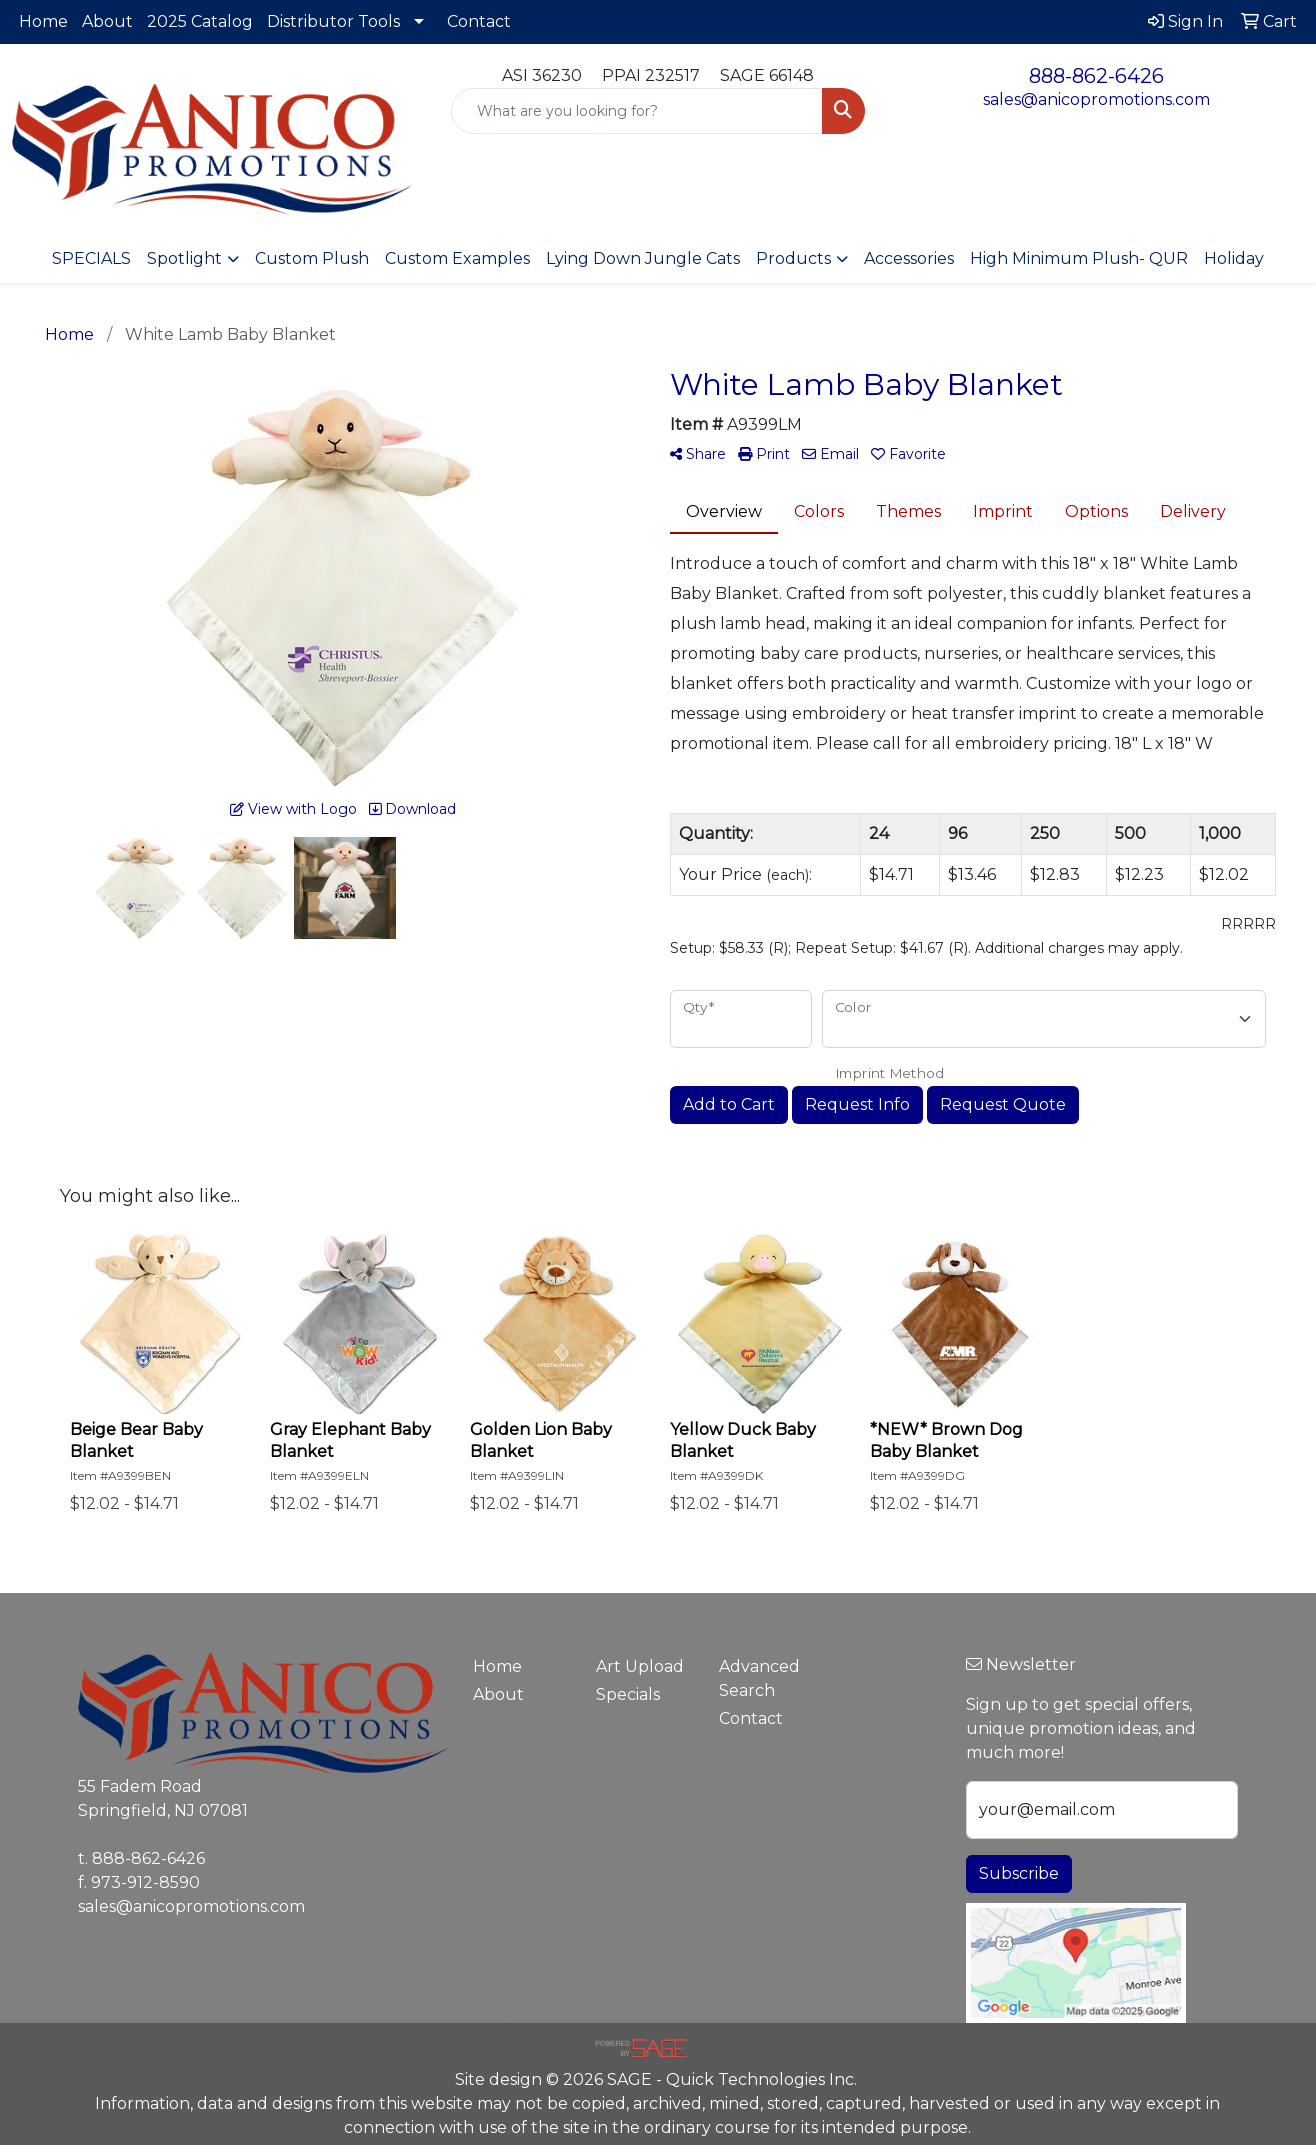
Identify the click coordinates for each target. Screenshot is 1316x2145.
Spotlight (184, 258)
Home (43, 21)
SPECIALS (91, 258)
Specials (628, 1694)
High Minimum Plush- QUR (1079, 258)
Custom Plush (312, 258)
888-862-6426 (1096, 76)
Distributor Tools (333, 21)
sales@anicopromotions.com (1096, 99)
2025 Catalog (200, 21)
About (107, 21)
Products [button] (793, 258)
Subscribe (1019, 1873)
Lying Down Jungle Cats (643, 258)
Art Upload (640, 1666)
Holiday (1234, 258)
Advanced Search (759, 1678)
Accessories (909, 258)
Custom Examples (457, 258)
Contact (479, 21)
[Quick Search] (637, 111)
